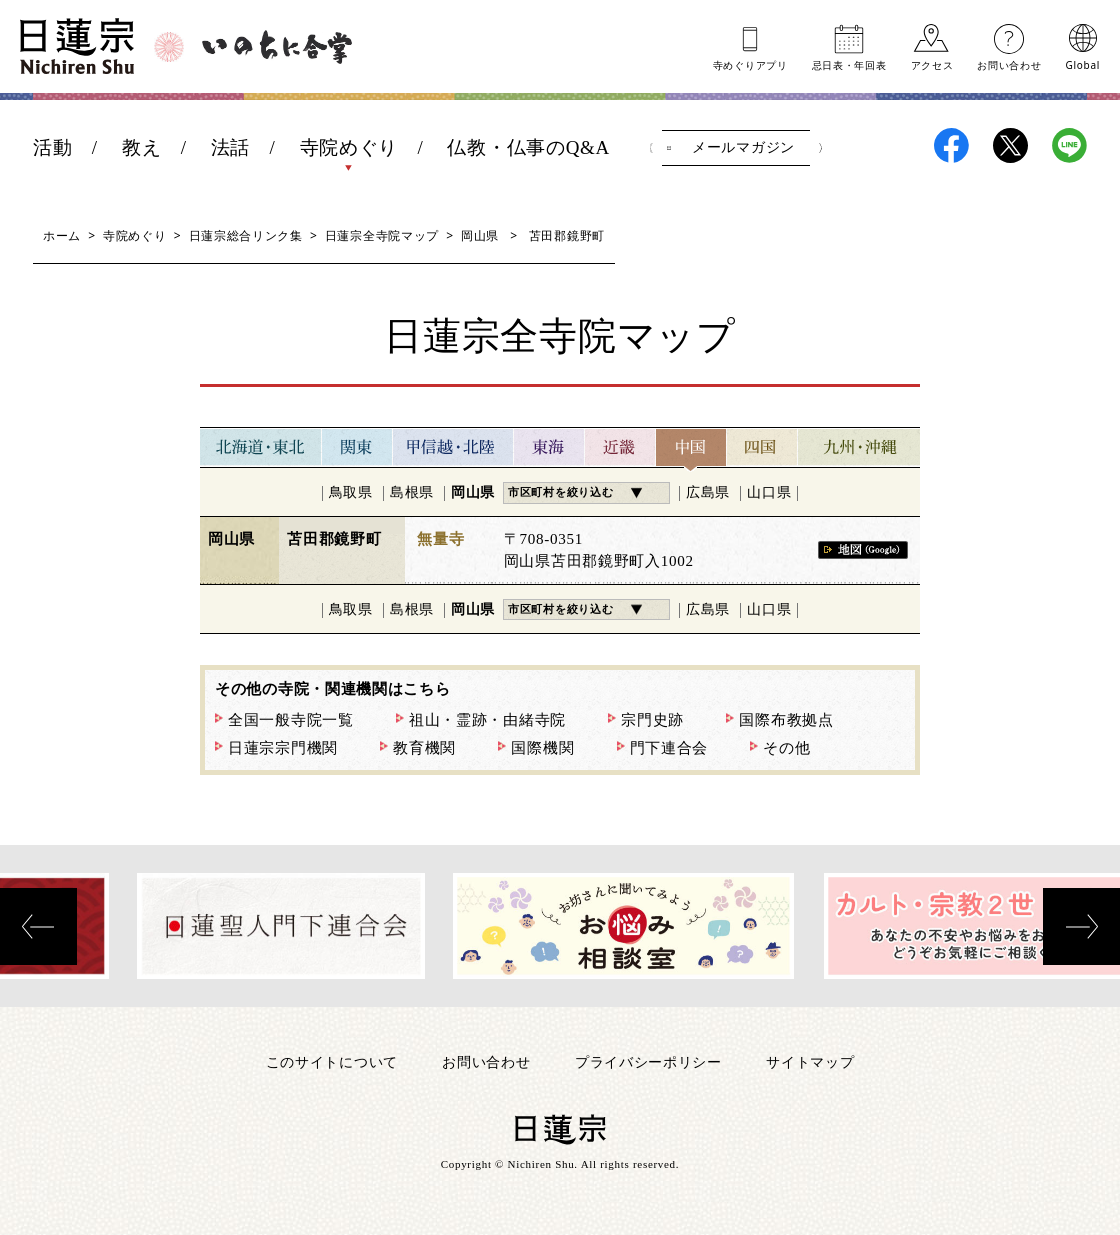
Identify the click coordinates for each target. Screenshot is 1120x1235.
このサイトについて (332, 1061)
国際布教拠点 (786, 720)
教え (141, 147)
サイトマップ (810, 1061)
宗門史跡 (652, 720)
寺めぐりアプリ (750, 64)
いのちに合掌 (277, 47)
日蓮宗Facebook (951, 145)
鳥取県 (351, 492)
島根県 (412, 492)
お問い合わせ (1009, 64)
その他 (786, 748)
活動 (52, 147)
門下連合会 (669, 748)
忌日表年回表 (849, 64)
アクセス (932, 64)
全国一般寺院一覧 (291, 720)
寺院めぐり (349, 147)
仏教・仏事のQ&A (528, 147)
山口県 (769, 492)
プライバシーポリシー (648, 1061)
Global (1083, 64)
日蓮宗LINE (1069, 145)
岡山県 (480, 235)
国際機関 (542, 748)
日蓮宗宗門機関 (283, 748)
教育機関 (424, 748)
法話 (230, 147)
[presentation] (38, 926)
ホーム (62, 235)
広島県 (708, 492)
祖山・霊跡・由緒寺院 (487, 720)
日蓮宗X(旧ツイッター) (1010, 145)
